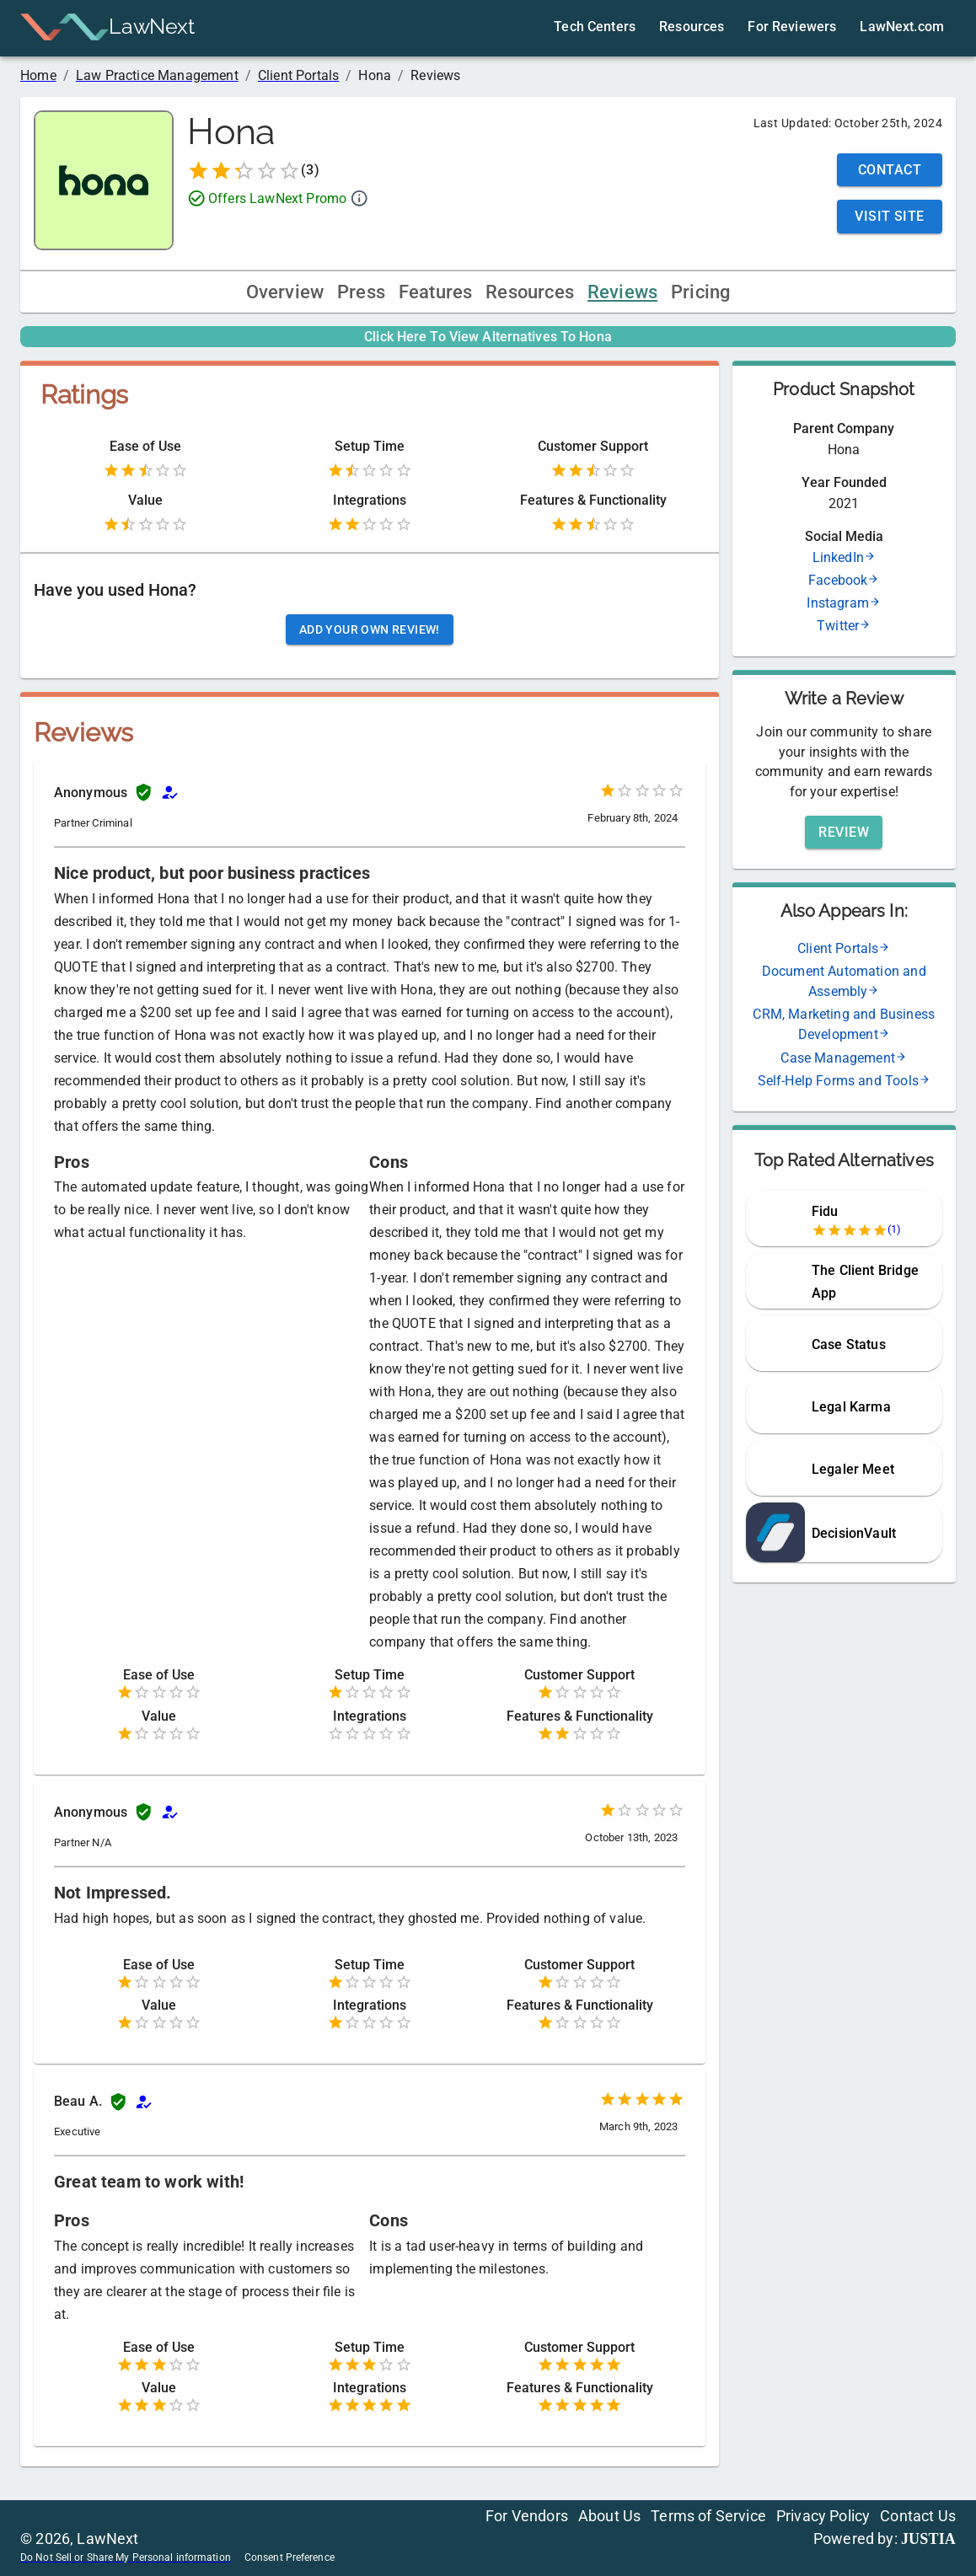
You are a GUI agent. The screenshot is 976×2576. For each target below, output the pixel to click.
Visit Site (890, 216)
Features (435, 292)
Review (843, 832)
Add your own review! (369, 629)
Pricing (700, 292)
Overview (285, 292)
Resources (529, 292)
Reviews (622, 292)
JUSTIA (928, 2538)
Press (361, 292)
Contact (889, 170)
